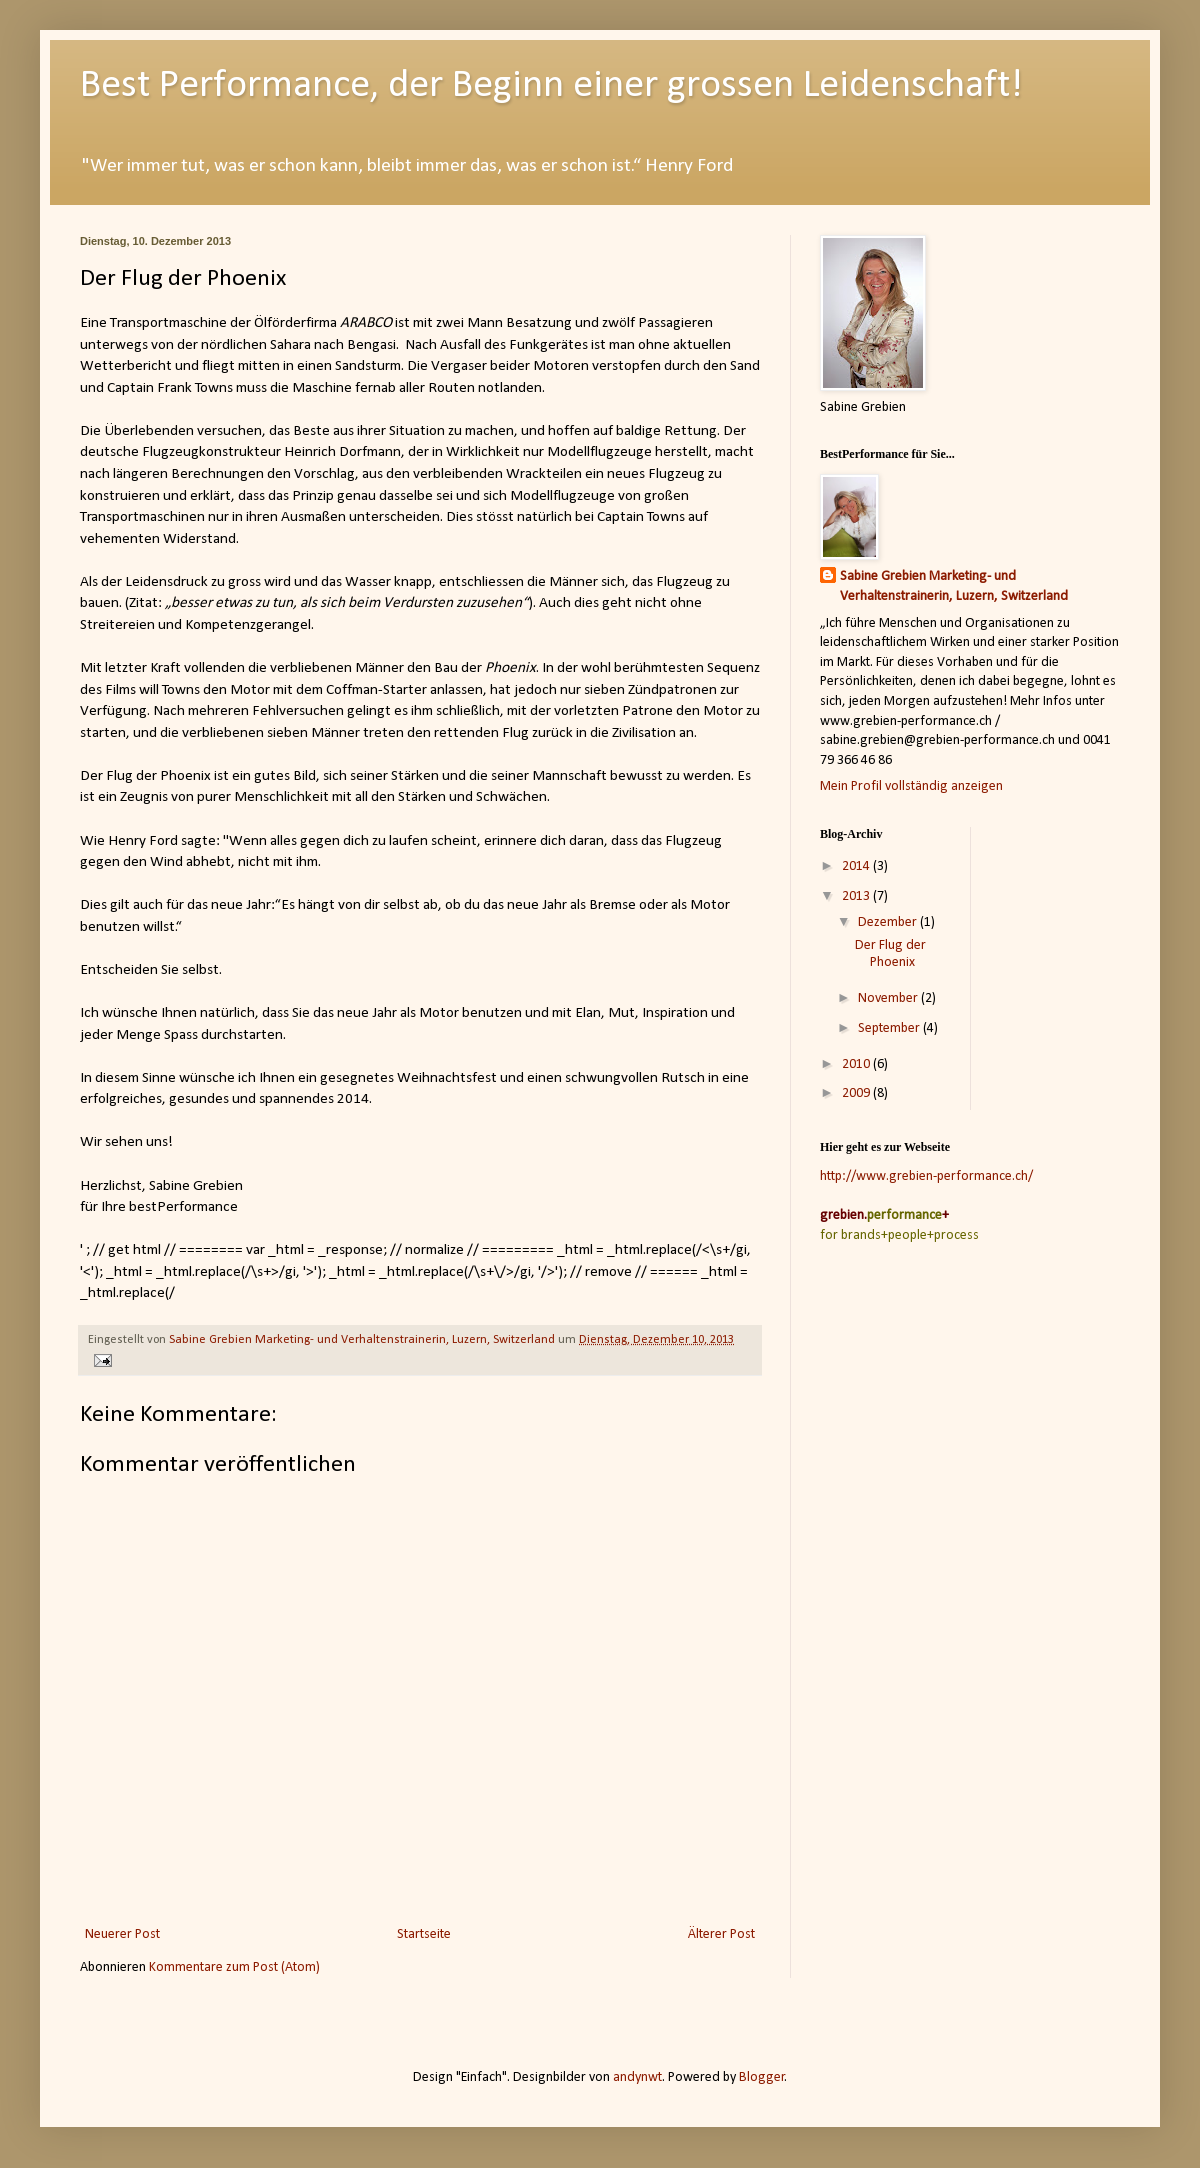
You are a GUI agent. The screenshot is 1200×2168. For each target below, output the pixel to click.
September (890, 1028)
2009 (857, 1093)
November (889, 998)
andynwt (637, 2077)
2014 (857, 866)
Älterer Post (721, 1934)
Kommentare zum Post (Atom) (234, 1967)
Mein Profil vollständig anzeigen (911, 786)
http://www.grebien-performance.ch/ (926, 1176)
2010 (857, 1064)
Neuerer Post (122, 1934)
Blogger (762, 2077)
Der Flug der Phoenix (890, 954)
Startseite (424, 1934)
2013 (857, 896)
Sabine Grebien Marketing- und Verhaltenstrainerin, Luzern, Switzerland (954, 586)
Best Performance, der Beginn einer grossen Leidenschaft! (551, 86)
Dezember (889, 922)
